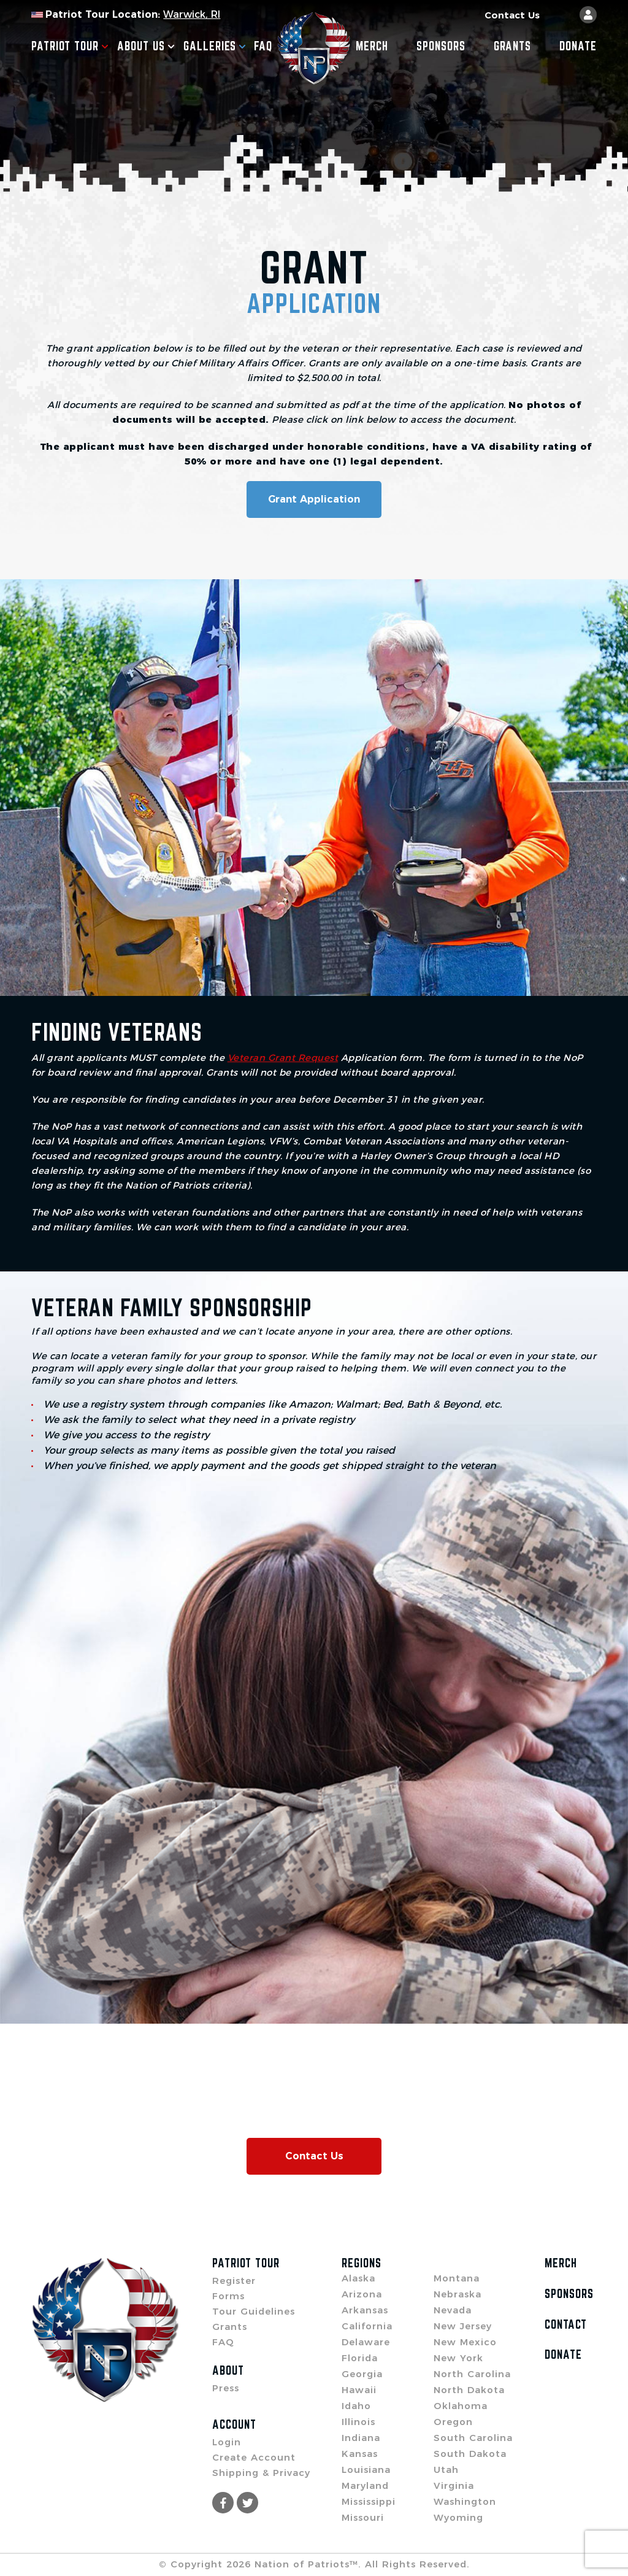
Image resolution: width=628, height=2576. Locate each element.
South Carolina (473, 2437)
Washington (465, 2501)
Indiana (361, 2437)
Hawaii (359, 2389)
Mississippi (369, 2501)
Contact (566, 2324)
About (228, 2370)
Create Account (254, 2457)
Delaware (366, 2342)
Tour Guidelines (253, 2311)
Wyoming (458, 2517)
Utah (446, 2469)
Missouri (363, 2517)
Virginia (454, 2485)
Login (226, 2442)
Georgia (362, 2373)
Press (225, 2388)
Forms (228, 2295)
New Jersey (463, 2326)
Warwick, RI (191, 14)
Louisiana (366, 2469)
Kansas (360, 2453)
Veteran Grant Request (283, 1057)
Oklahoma (461, 2405)
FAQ (263, 46)
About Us (146, 46)
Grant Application (314, 499)
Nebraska (457, 2294)
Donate (578, 46)
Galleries (214, 46)
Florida (360, 2357)
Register (234, 2280)
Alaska (358, 2278)
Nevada (453, 2310)
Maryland (365, 2485)
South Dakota (470, 2453)
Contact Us (512, 15)
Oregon (453, 2421)
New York (458, 2357)
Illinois (358, 2421)
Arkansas (365, 2310)
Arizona (362, 2294)
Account (234, 2424)
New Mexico (465, 2342)
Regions (361, 2263)
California (367, 2326)
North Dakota (469, 2389)
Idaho (356, 2405)
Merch (372, 46)
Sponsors (440, 46)
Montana (457, 2278)
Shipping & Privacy (261, 2472)
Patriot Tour (70, 46)
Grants (512, 46)
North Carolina (472, 2373)
